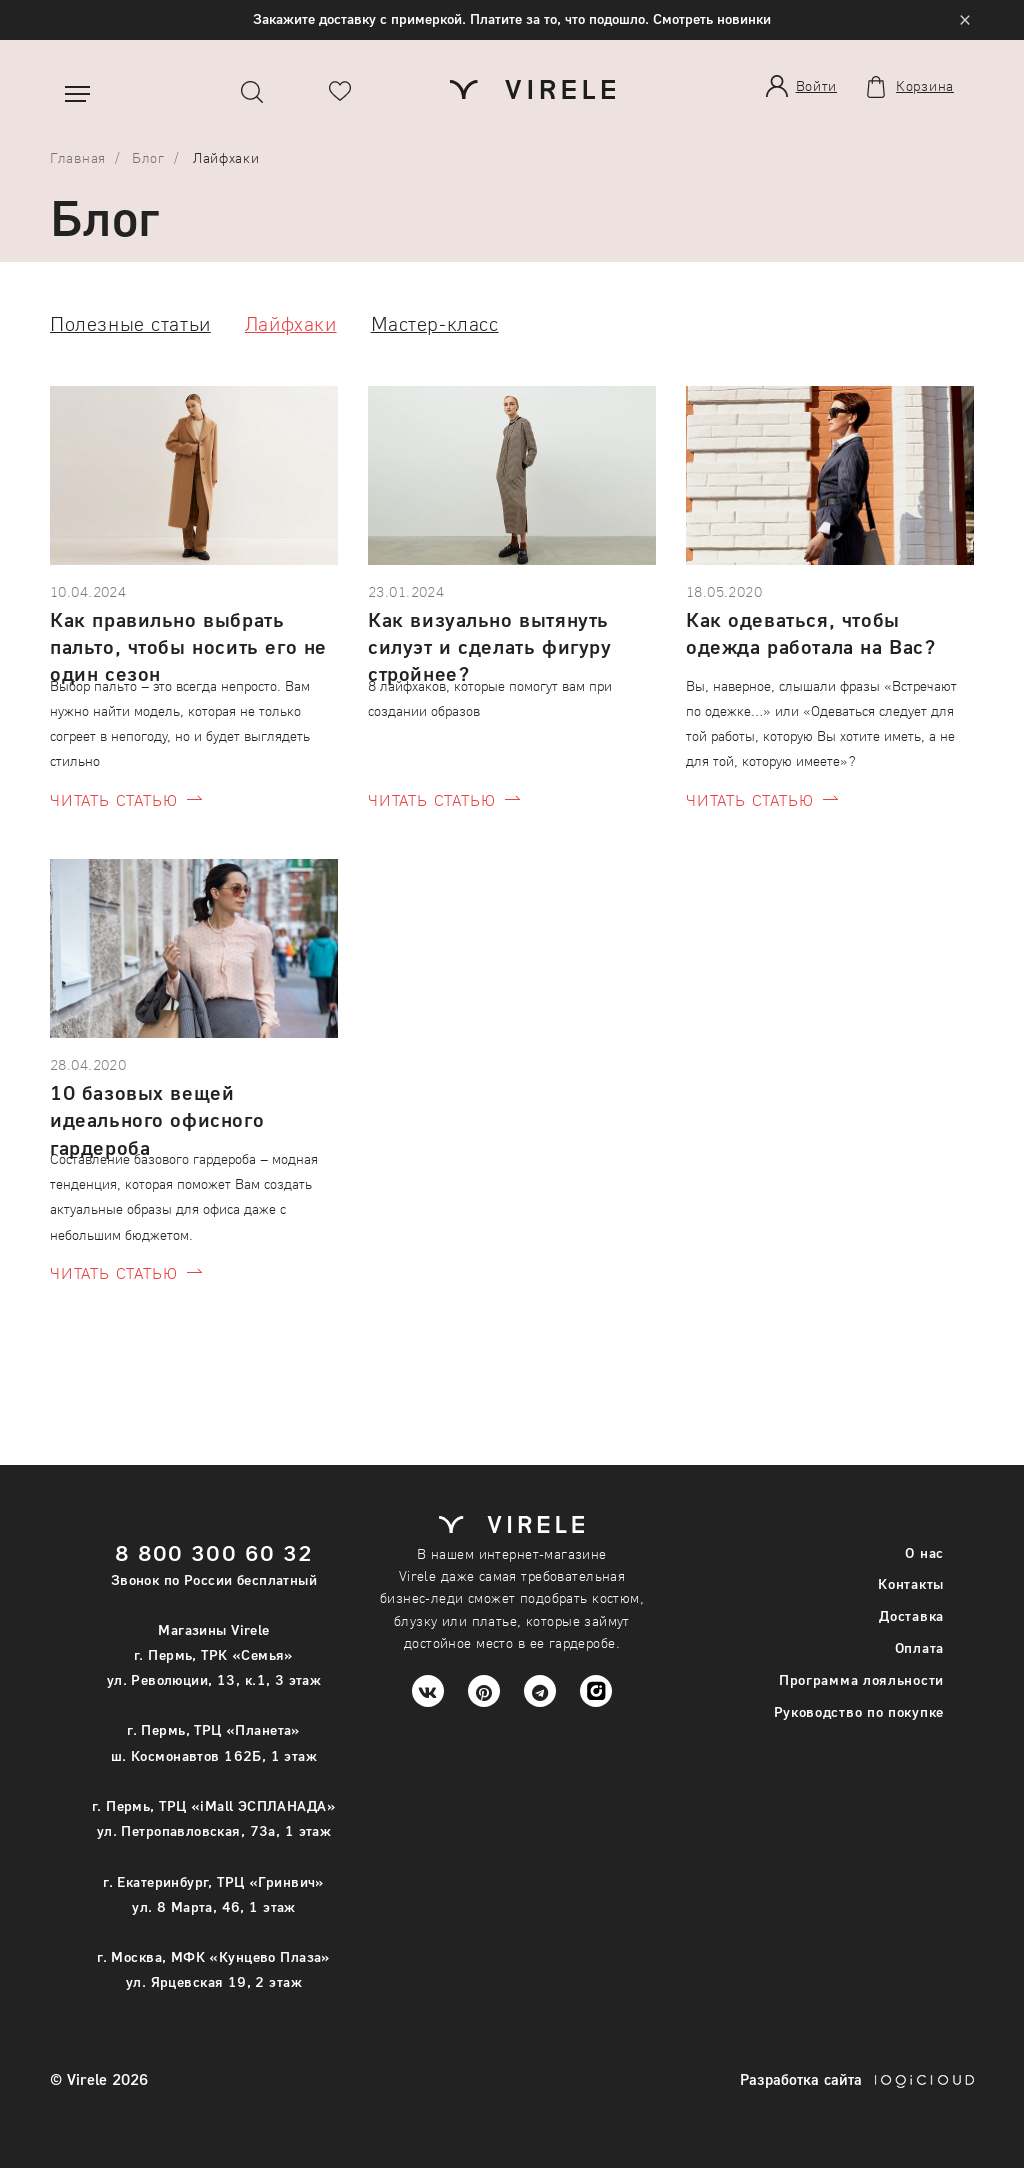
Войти (817, 85)
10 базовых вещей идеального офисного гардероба (157, 1109)
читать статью (113, 799)
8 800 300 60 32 (214, 1552)
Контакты (911, 1583)
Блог (148, 157)
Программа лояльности (861, 1679)
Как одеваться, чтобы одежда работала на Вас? (811, 632)
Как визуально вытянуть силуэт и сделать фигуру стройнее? (490, 636)
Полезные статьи (130, 323)
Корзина (925, 86)
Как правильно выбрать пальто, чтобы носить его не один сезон (188, 636)
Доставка (911, 1615)
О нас (924, 1552)
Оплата (919, 1647)
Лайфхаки (291, 323)
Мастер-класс (435, 323)
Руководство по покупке (859, 1711)
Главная (78, 157)
